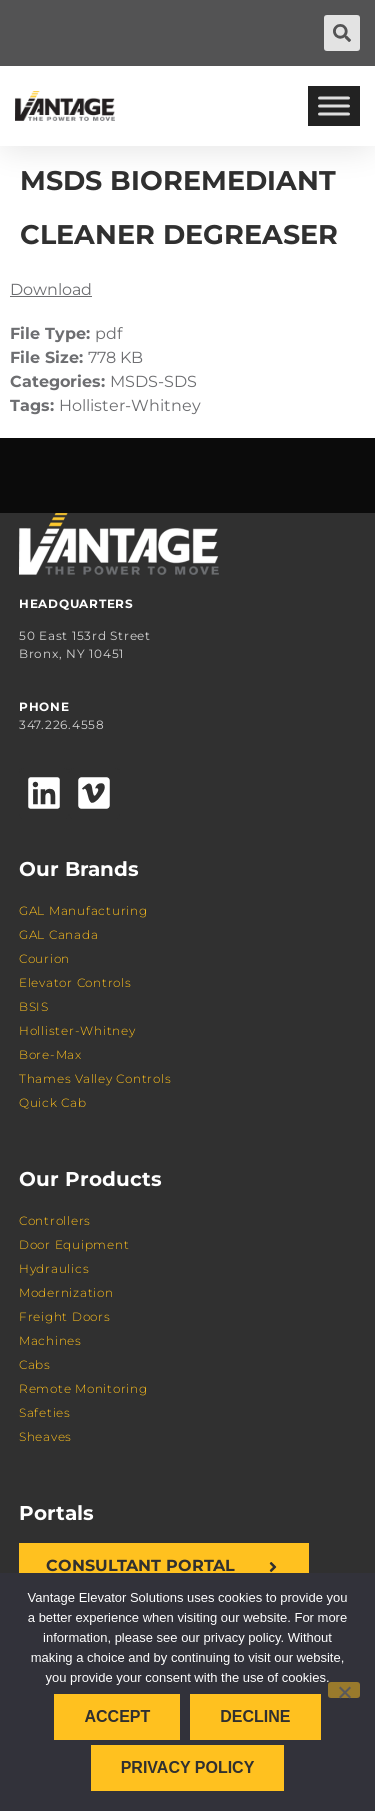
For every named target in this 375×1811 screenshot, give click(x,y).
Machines (50, 1340)
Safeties (45, 1412)
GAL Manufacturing (83, 910)
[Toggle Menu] (334, 105)
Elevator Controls (75, 982)
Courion (44, 958)
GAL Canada (59, 934)
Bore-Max (50, 1054)
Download (51, 289)
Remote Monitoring (83, 1388)
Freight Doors (65, 1316)
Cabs (35, 1364)
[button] (342, 33)
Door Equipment (74, 1244)
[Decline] (344, 1690)
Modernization (66, 1292)
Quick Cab (53, 1102)
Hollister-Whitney (77, 1030)
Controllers (55, 1220)
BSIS (34, 1006)
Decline (255, 1716)
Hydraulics (54, 1268)
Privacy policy (188, 1767)
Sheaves (45, 1436)
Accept (117, 1716)
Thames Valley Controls (95, 1078)
